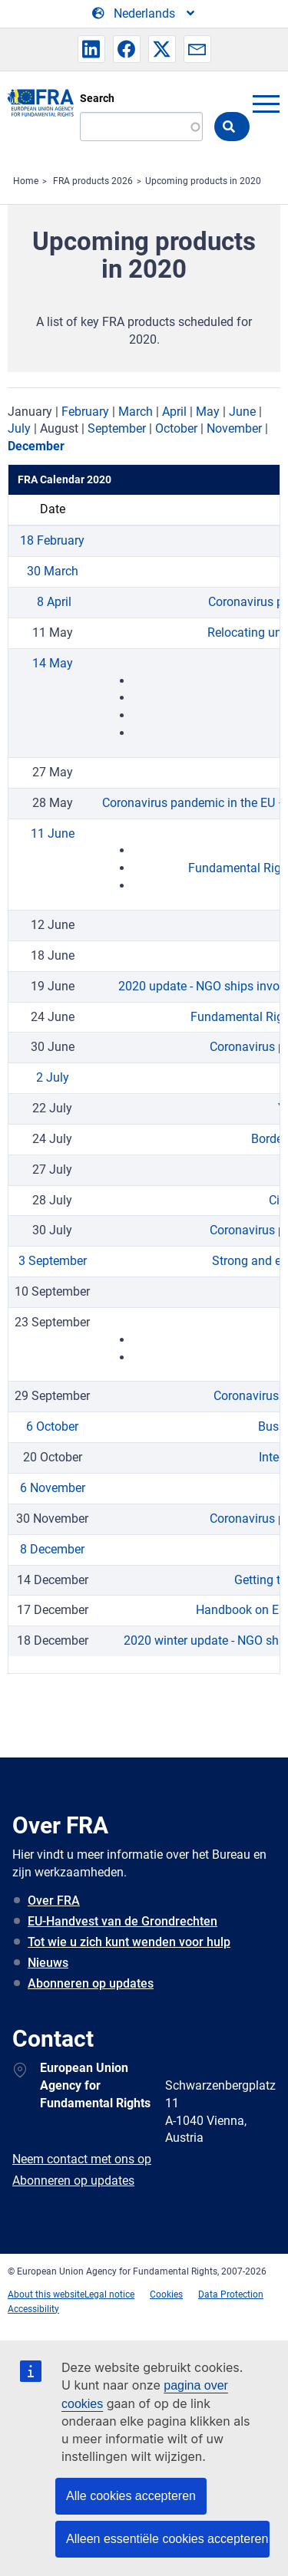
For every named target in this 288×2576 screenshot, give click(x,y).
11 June (52, 833)
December (36, 446)
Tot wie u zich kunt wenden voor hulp (129, 1942)
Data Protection (230, 2294)
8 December (52, 1549)
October (176, 428)
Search (97, 98)
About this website (46, 2294)
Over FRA (54, 1900)
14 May (52, 663)
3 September (52, 1260)
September (117, 428)
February (85, 411)
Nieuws (48, 1962)
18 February (52, 540)
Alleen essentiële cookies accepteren (167, 2538)
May (208, 411)
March (135, 411)
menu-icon (266, 103)
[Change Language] (144, 14)
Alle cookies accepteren (131, 2495)
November (234, 428)
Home (25, 181)
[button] (91, 49)
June (242, 411)
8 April (52, 602)
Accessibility (33, 2309)
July (19, 428)
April (174, 411)
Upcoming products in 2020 (203, 181)
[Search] (141, 126)
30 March (52, 571)
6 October (52, 1426)
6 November (52, 1488)
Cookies (166, 2294)
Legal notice (109, 2294)
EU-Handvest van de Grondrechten (122, 1921)
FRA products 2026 (93, 181)
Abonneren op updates (91, 1983)
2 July (52, 1077)
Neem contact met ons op (81, 2159)
